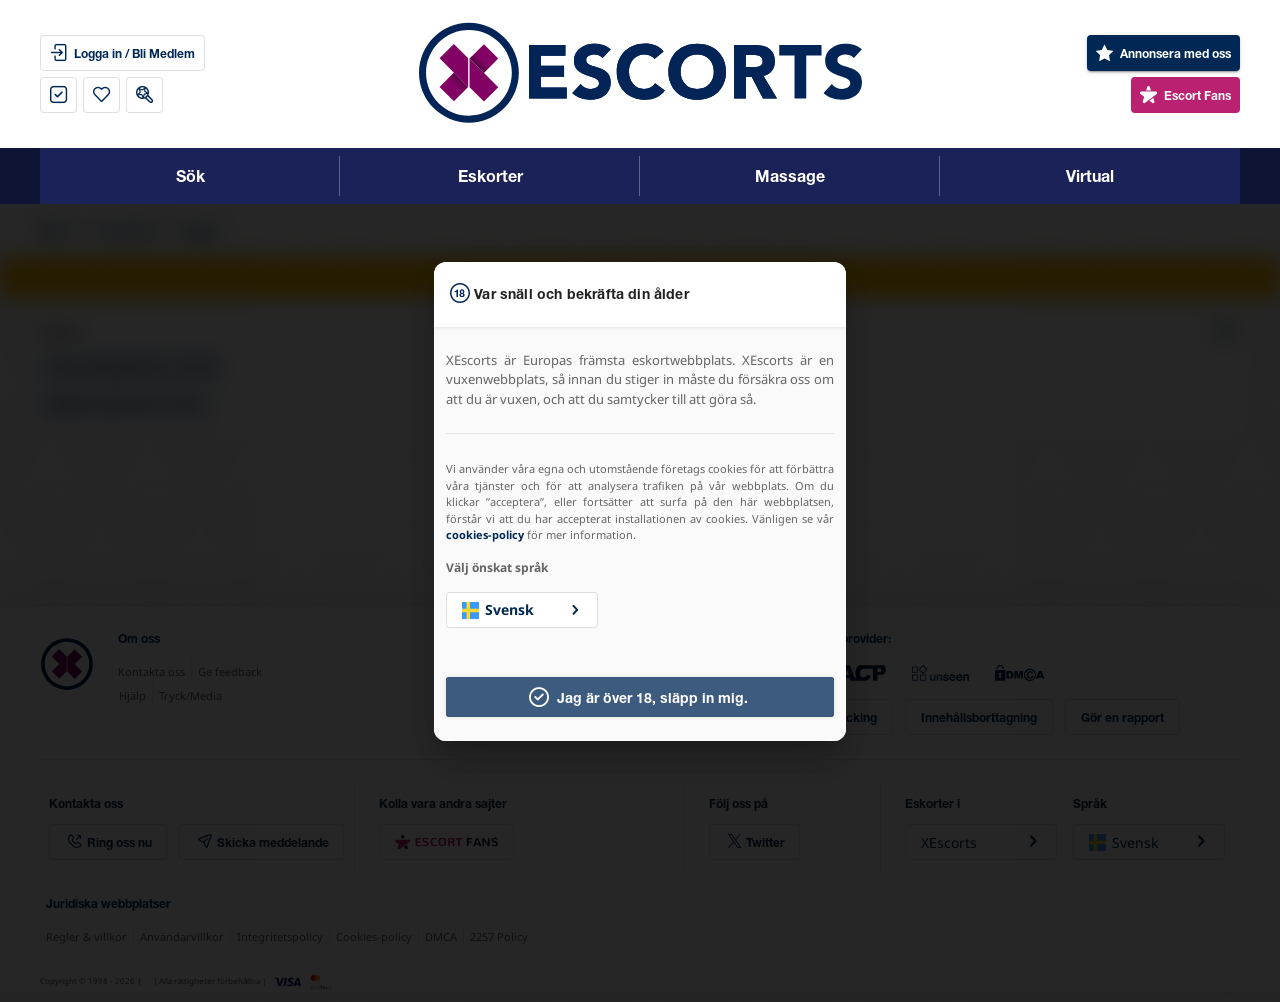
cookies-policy (485, 534)
